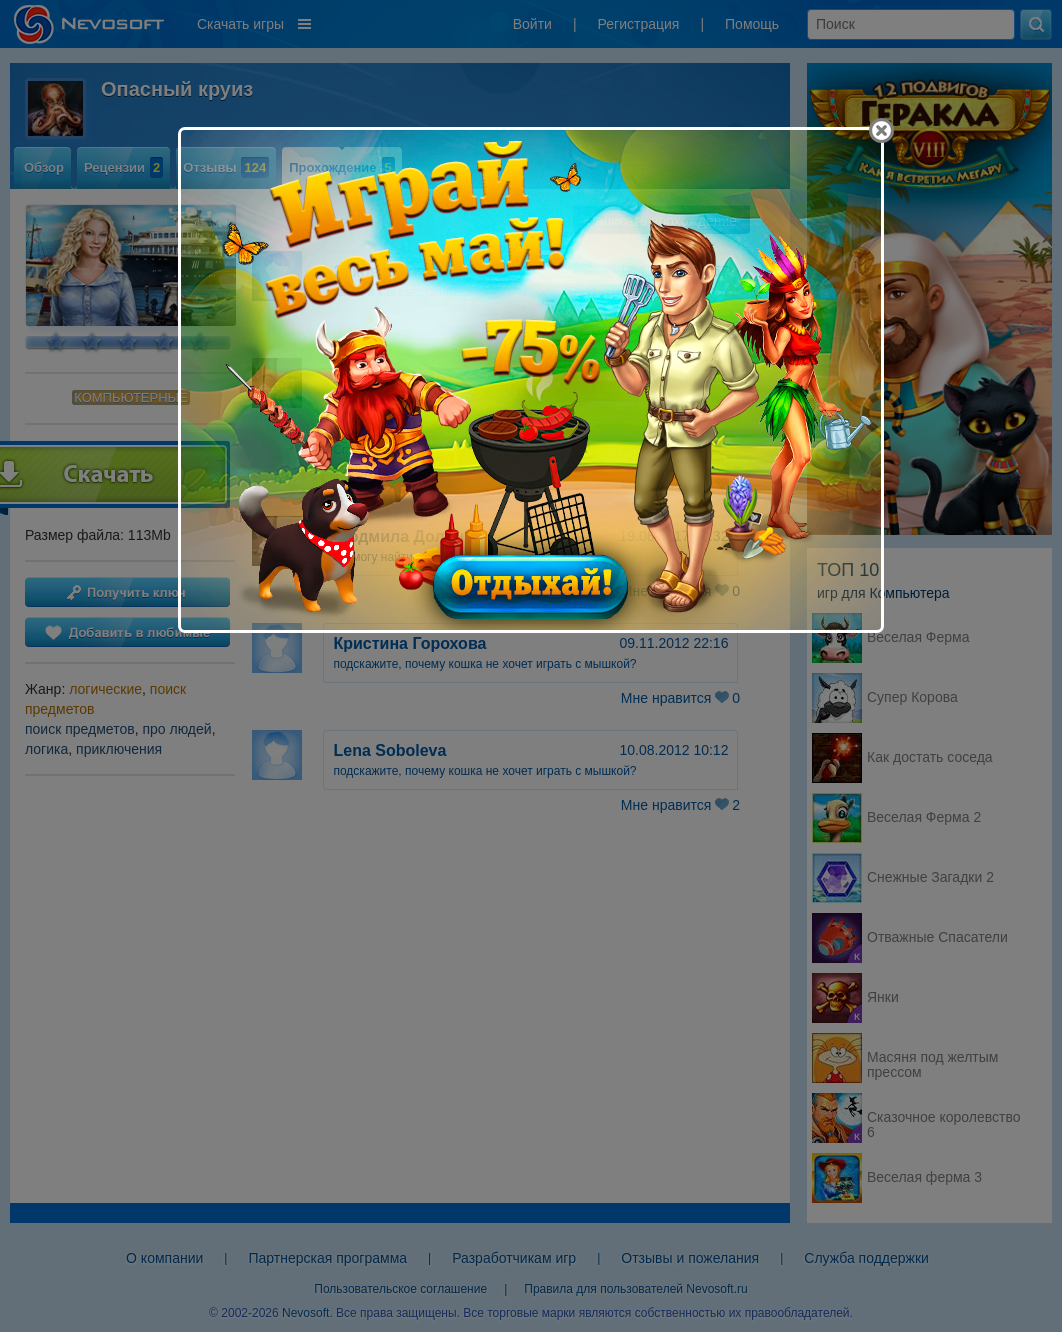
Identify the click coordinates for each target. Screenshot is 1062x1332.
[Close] (881, 130)
